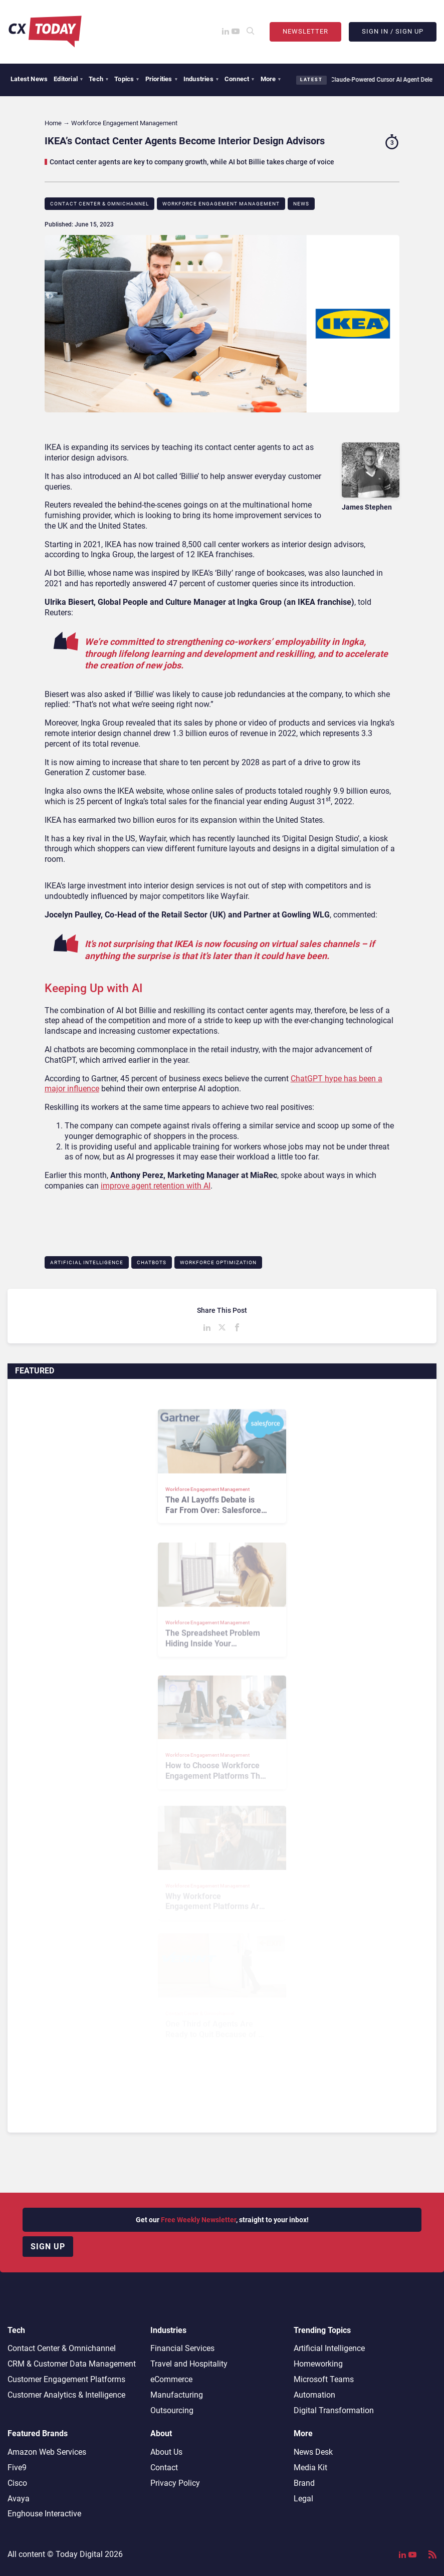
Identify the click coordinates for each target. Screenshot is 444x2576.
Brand (304, 2483)
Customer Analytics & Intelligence (66, 2395)
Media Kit (310, 2467)
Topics (126, 79)
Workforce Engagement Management (221, 203)
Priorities (161, 79)
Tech (98, 79)
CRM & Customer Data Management (72, 2364)
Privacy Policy (175, 2483)
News (301, 203)
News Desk (313, 2452)
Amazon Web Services (47, 2452)
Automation (314, 2395)
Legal (303, 2498)
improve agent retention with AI (155, 1186)
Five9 (17, 2467)
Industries (200, 79)
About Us (166, 2452)
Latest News (29, 79)
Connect (240, 79)
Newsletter (305, 31)
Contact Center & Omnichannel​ (99, 203)
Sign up (48, 2246)
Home (53, 123)
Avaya (19, 2498)
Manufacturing (176, 2395)
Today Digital (79, 2554)
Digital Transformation (334, 2410)
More (271, 79)
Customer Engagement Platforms (66, 2379)
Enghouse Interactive (44, 2513)
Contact (164, 2467)
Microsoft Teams (324, 2379)
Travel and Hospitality (189, 2364)
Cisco (17, 2483)
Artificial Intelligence (86, 1262)
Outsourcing (171, 2410)
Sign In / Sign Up (392, 31)
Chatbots (151, 1262)
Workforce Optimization (218, 1262)
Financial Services (182, 2348)
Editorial (68, 79)
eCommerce (171, 2379)
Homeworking (318, 2364)
